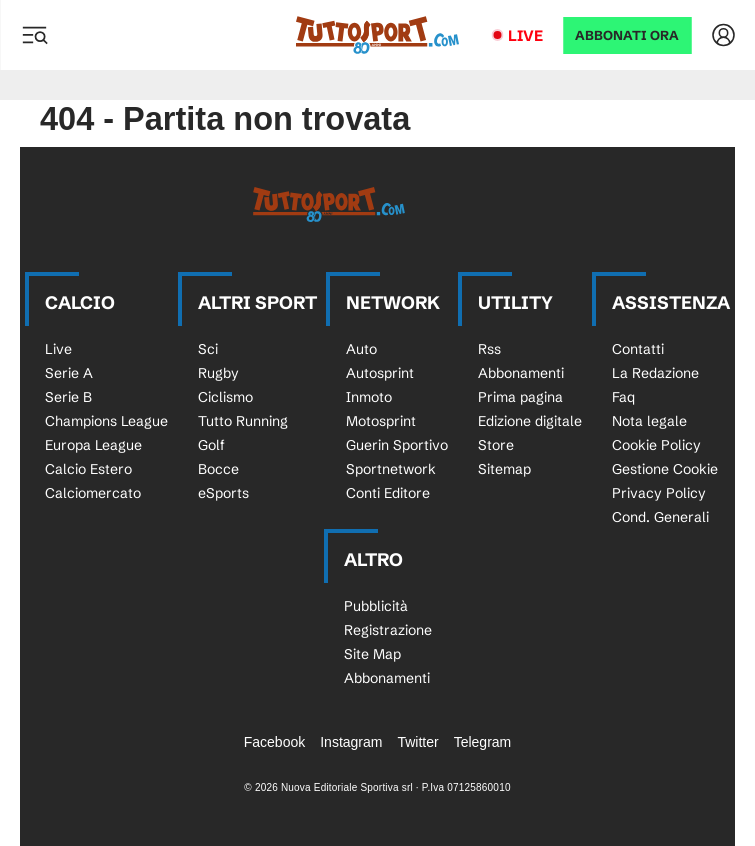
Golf (211, 445)
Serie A (69, 373)
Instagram (351, 742)
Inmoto (369, 397)
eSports (223, 493)
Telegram (483, 742)
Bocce (218, 469)
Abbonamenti (521, 373)
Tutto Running (243, 421)
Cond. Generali (660, 517)
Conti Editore (388, 493)
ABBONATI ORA (627, 35)
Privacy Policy (659, 493)
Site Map (372, 654)
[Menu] (34, 35)
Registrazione (388, 630)
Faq (623, 397)
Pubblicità (376, 606)
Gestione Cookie (665, 469)
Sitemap (504, 469)
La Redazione (655, 373)
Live (525, 35)
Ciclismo (225, 397)
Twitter (417, 742)
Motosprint (381, 421)
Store (496, 445)
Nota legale (649, 421)
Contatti (638, 349)
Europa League (93, 445)
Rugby (218, 373)
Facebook (274, 742)
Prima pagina (520, 397)
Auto (361, 349)
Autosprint (380, 373)
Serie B (68, 397)
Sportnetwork (391, 469)
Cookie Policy (656, 445)
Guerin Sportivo (397, 445)
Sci (208, 349)
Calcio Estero (88, 469)
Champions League (106, 421)
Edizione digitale (530, 421)
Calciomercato (93, 493)
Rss (489, 349)
